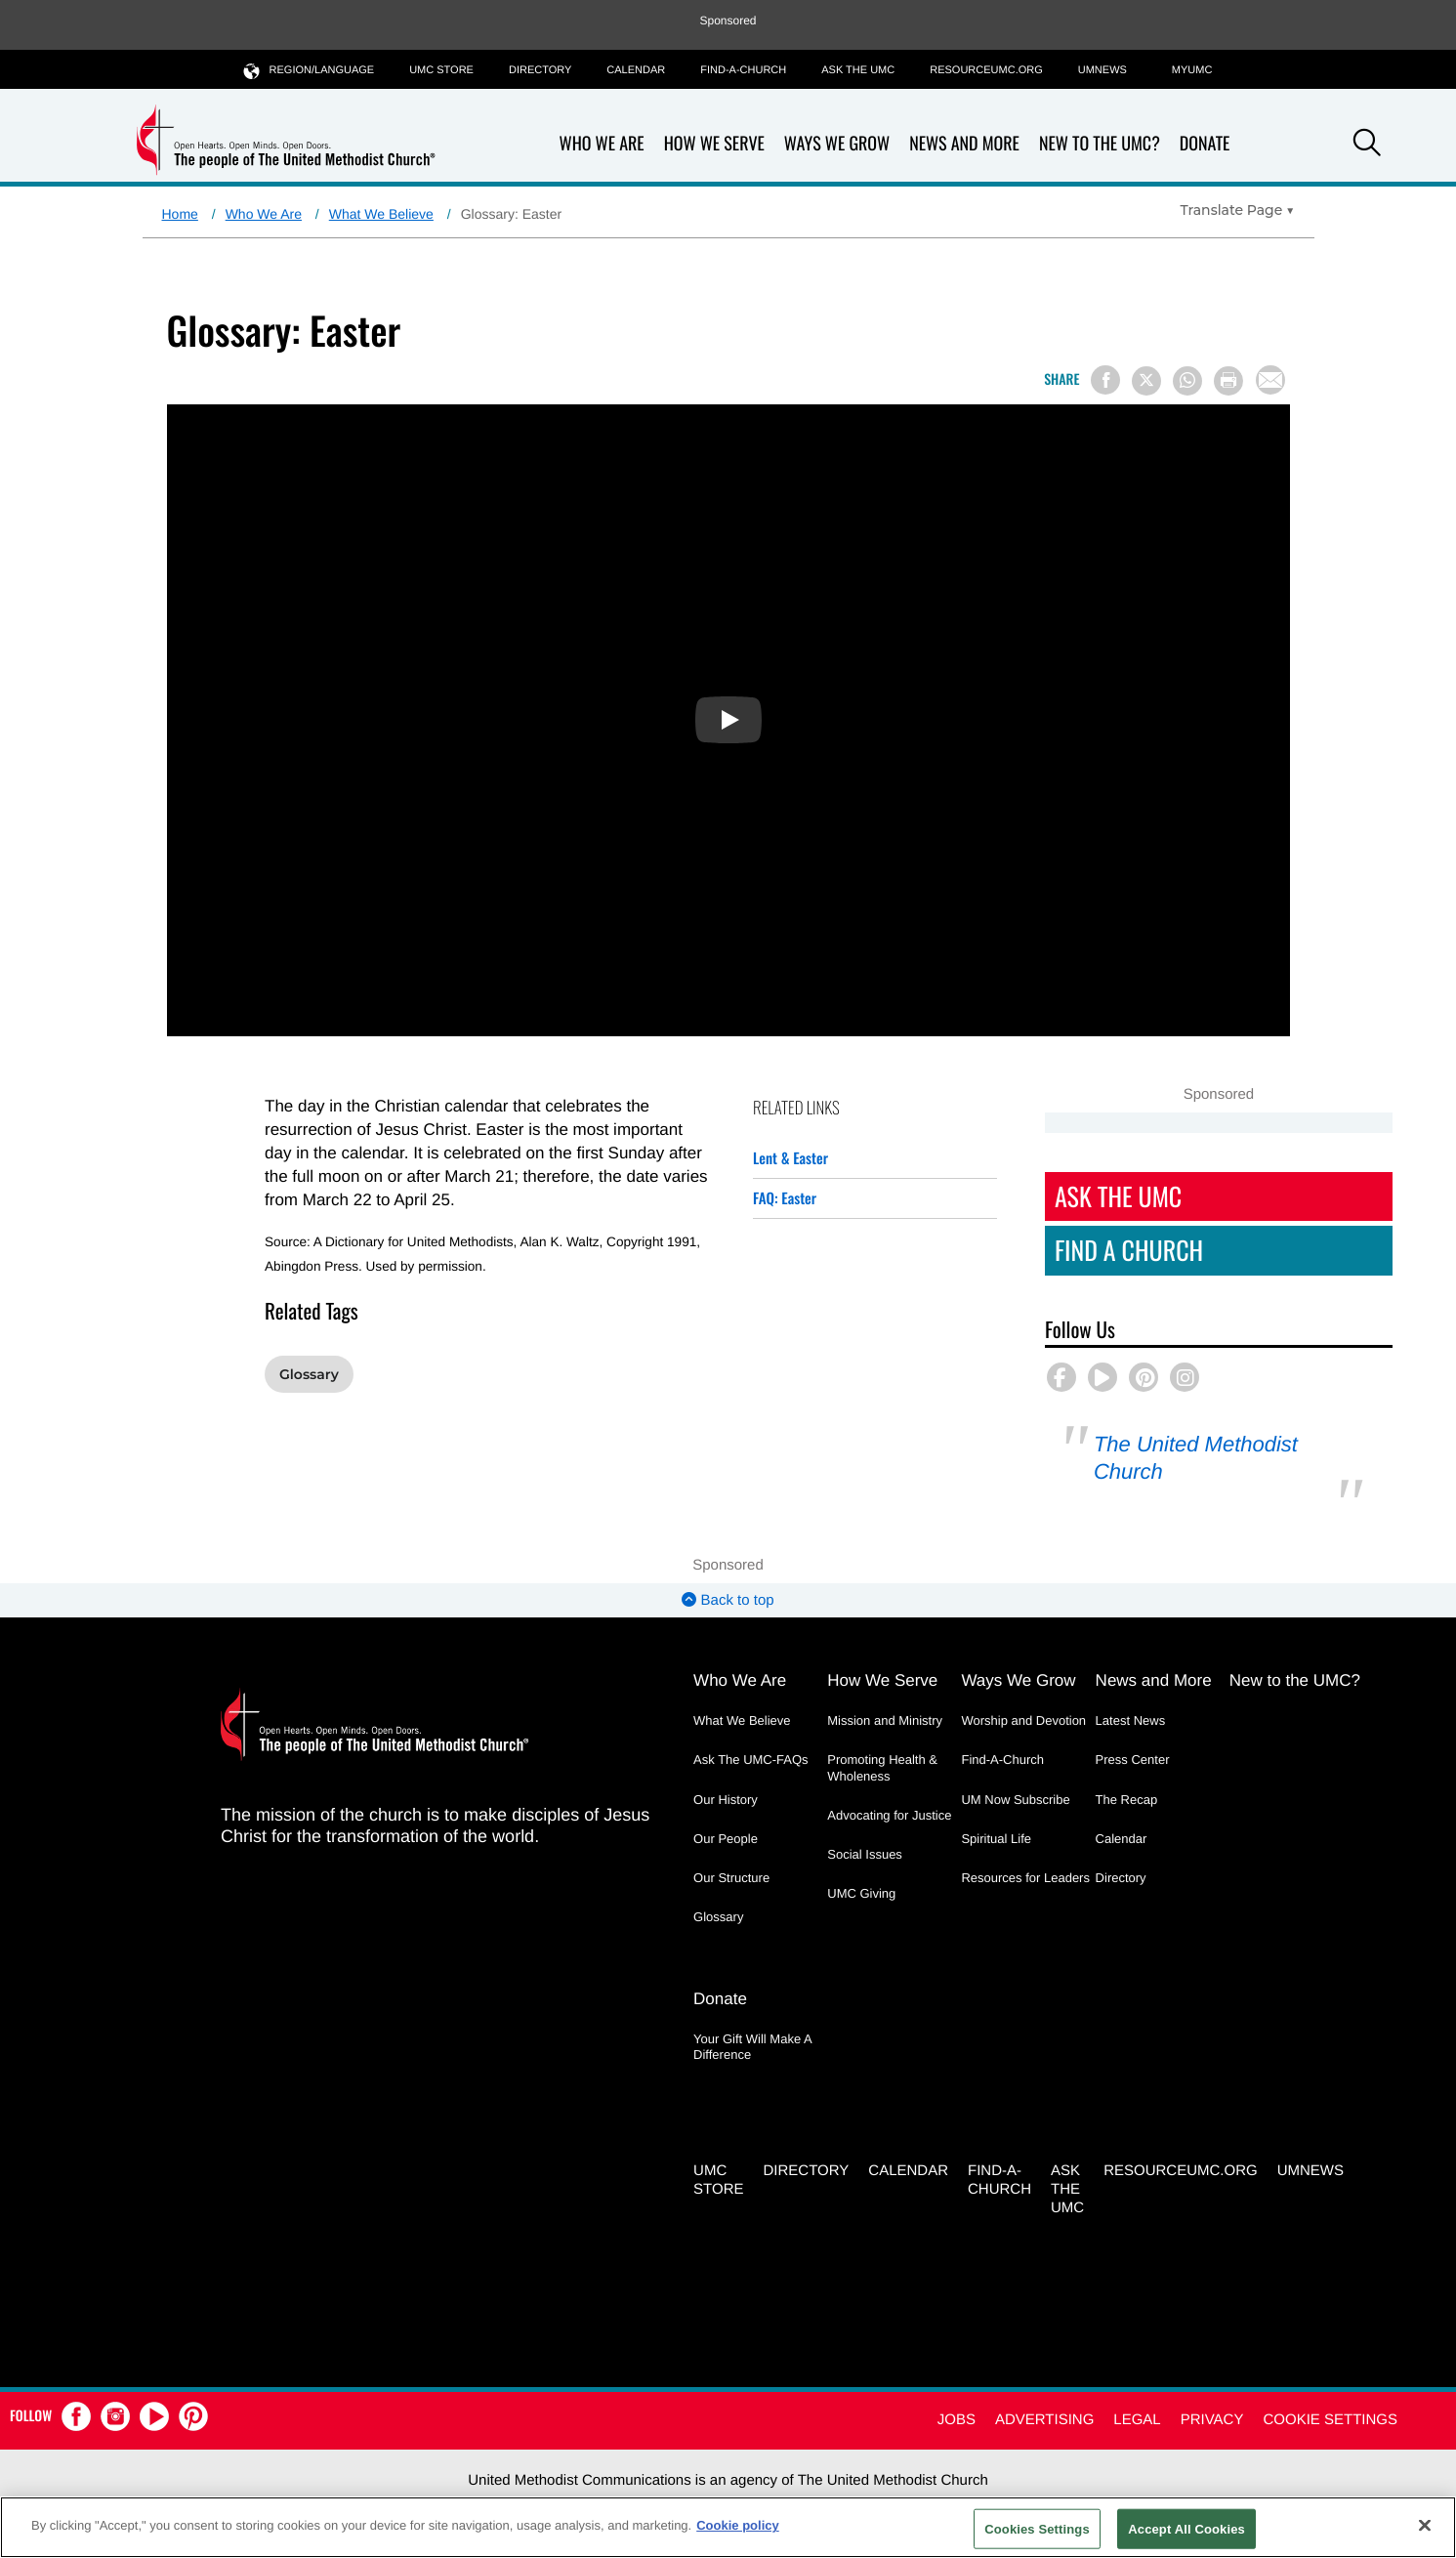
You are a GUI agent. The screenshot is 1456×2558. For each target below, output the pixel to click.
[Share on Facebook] (1105, 380)
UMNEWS (1102, 70)
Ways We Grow (836, 144)
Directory (540, 70)
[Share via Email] (1270, 380)
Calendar (635, 70)
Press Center (1133, 1759)
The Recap (1127, 1799)
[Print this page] (1228, 381)
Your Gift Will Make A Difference (752, 2047)
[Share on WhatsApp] (1187, 381)
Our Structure (731, 1877)
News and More (964, 144)
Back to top (727, 1600)
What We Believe (381, 214)
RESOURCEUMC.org (986, 70)
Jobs (956, 2419)
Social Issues (864, 1854)
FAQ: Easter (784, 1198)
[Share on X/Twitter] (1146, 381)
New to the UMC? (1099, 144)
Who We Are (602, 144)
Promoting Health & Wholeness (882, 1767)
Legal (1136, 2419)
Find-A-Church (743, 70)
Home (180, 214)
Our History (725, 1799)
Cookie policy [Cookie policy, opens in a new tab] (737, 2525)
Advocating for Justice (889, 1815)
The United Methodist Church (1196, 1458)
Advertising (1044, 2419)
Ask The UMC (1118, 1196)
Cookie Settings (1330, 2419)
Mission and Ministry (884, 1720)
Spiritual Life (996, 1838)
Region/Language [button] (310, 70)
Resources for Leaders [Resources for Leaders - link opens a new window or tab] (1025, 1877)
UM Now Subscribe (1015, 1799)
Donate (1205, 144)
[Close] (1424, 2524)
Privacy (1212, 2419)
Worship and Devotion (1023, 1720)
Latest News (1131, 1720)
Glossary (309, 1374)
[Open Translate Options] (1238, 210)
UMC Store (441, 70)
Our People (725, 1838)
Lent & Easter (790, 1158)
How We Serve (714, 144)
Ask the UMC (857, 70)
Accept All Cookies (1186, 2528)
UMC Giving (861, 1893)
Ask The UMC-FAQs (751, 1759)
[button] (1367, 145)
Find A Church (1129, 1250)
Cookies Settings (1037, 2528)
